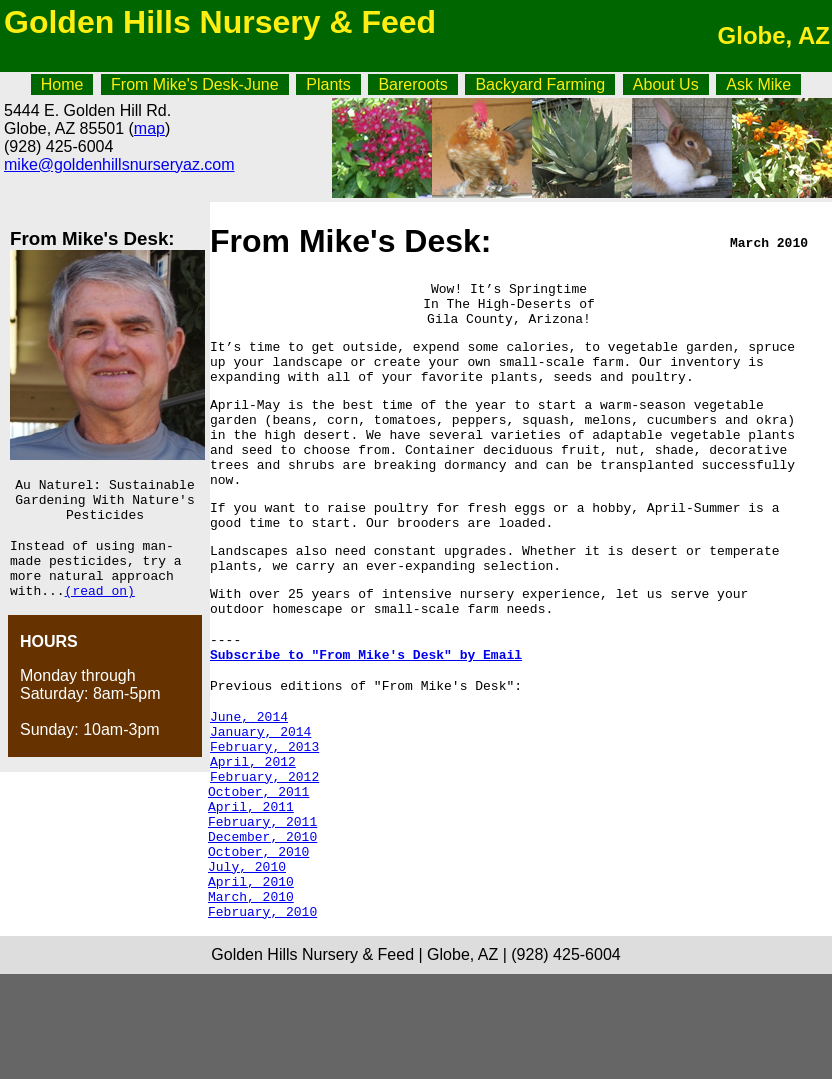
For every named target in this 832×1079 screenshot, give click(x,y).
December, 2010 (262, 926)
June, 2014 (249, 782)
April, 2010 (251, 980)
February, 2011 (262, 908)
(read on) (100, 611)
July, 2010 (247, 962)
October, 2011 (258, 872)
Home (62, 84)
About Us (666, 84)
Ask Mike (758, 84)
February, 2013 (262, 818)
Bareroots (412, 84)
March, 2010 (251, 998)
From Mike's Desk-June (195, 84)
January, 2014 (260, 800)
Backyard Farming (540, 84)
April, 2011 (251, 890)
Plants (328, 84)
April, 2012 (251, 836)
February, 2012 (262, 854)
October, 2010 (258, 944)
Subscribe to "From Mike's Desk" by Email (366, 714)
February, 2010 (262, 1016)
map (149, 128)
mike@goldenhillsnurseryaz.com (119, 164)
